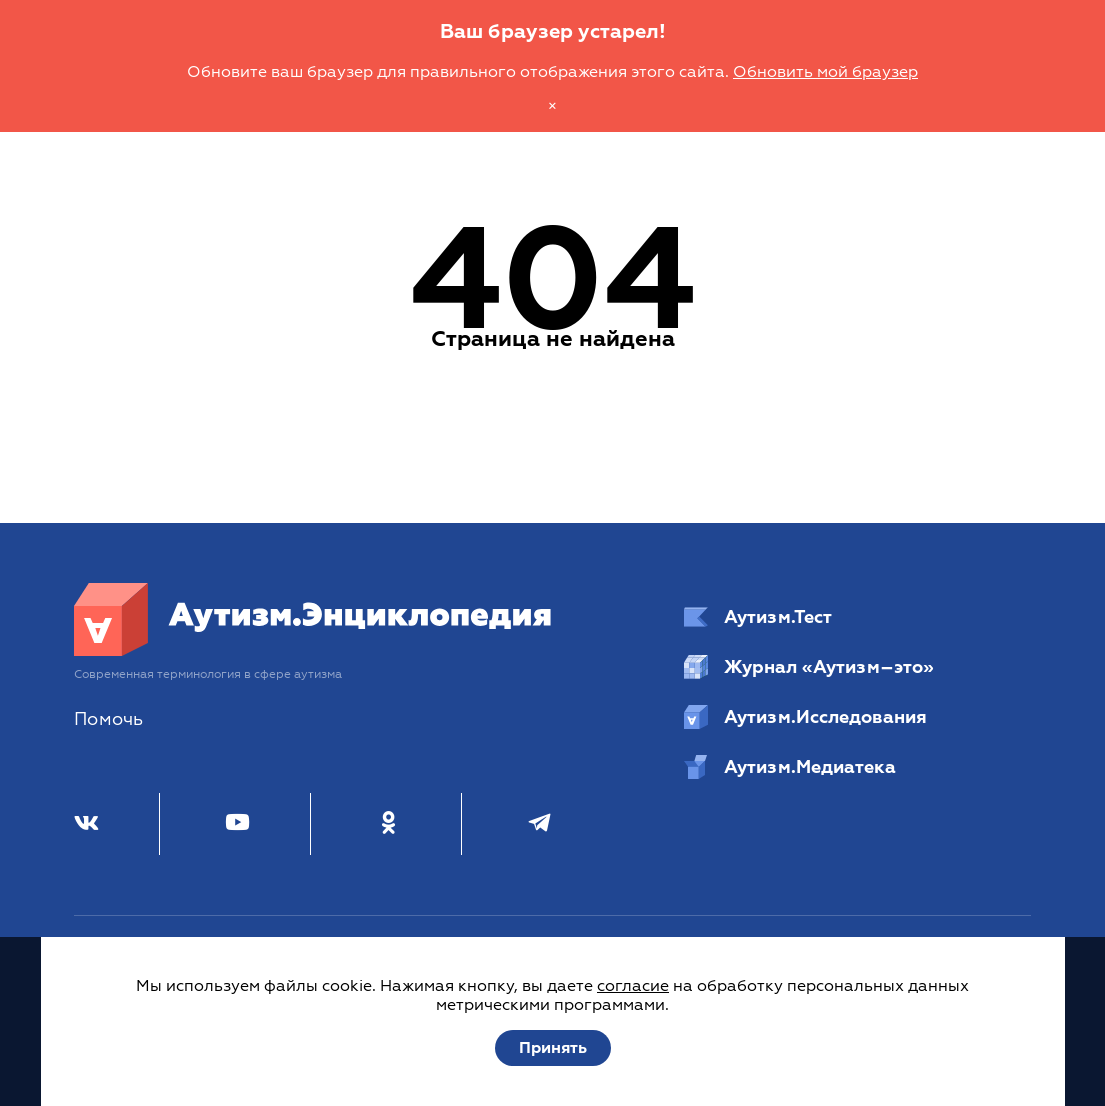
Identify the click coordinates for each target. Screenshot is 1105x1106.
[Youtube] (237, 824)
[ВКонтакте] (86, 824)
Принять (553, 1048)
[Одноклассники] (388, 824)
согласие (633, 986)
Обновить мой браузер (825, 72)
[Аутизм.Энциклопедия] (313, 651)
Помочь (108, 719)
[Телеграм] (539, 824)
